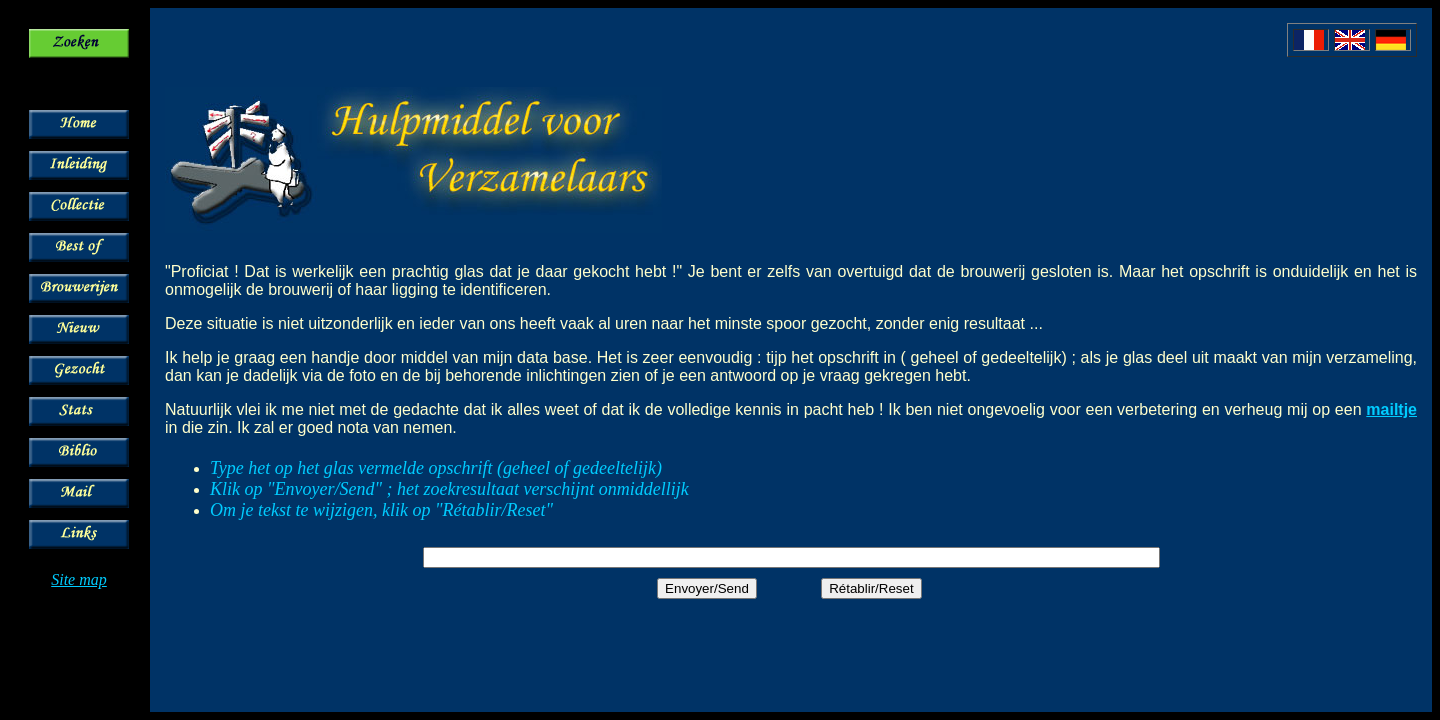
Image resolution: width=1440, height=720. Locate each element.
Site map (79, 579)
